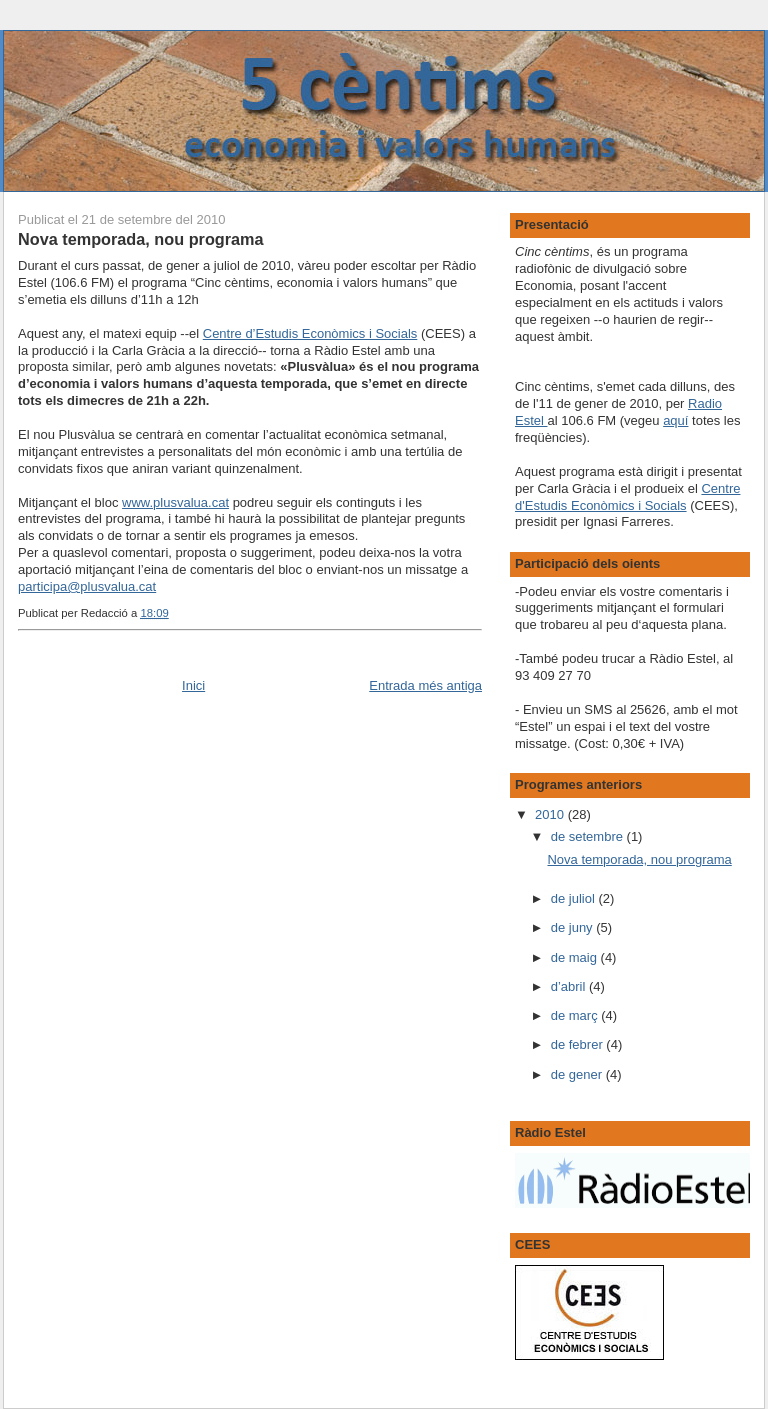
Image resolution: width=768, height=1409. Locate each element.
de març (576, 1015)
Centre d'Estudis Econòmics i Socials (627, 497)
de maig (576, 957)
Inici (193, 685)
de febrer (579, 1044)
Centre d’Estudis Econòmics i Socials (310, 333)
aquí (675, 420)
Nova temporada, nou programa (141, 239)
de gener (578, 1074)
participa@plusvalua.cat (87, 586)
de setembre (589, 836)
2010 (551, 814)
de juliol (575, 898)
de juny (574, 927)
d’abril (570, 986)
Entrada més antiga (425, 685)
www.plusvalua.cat (175, 502)
